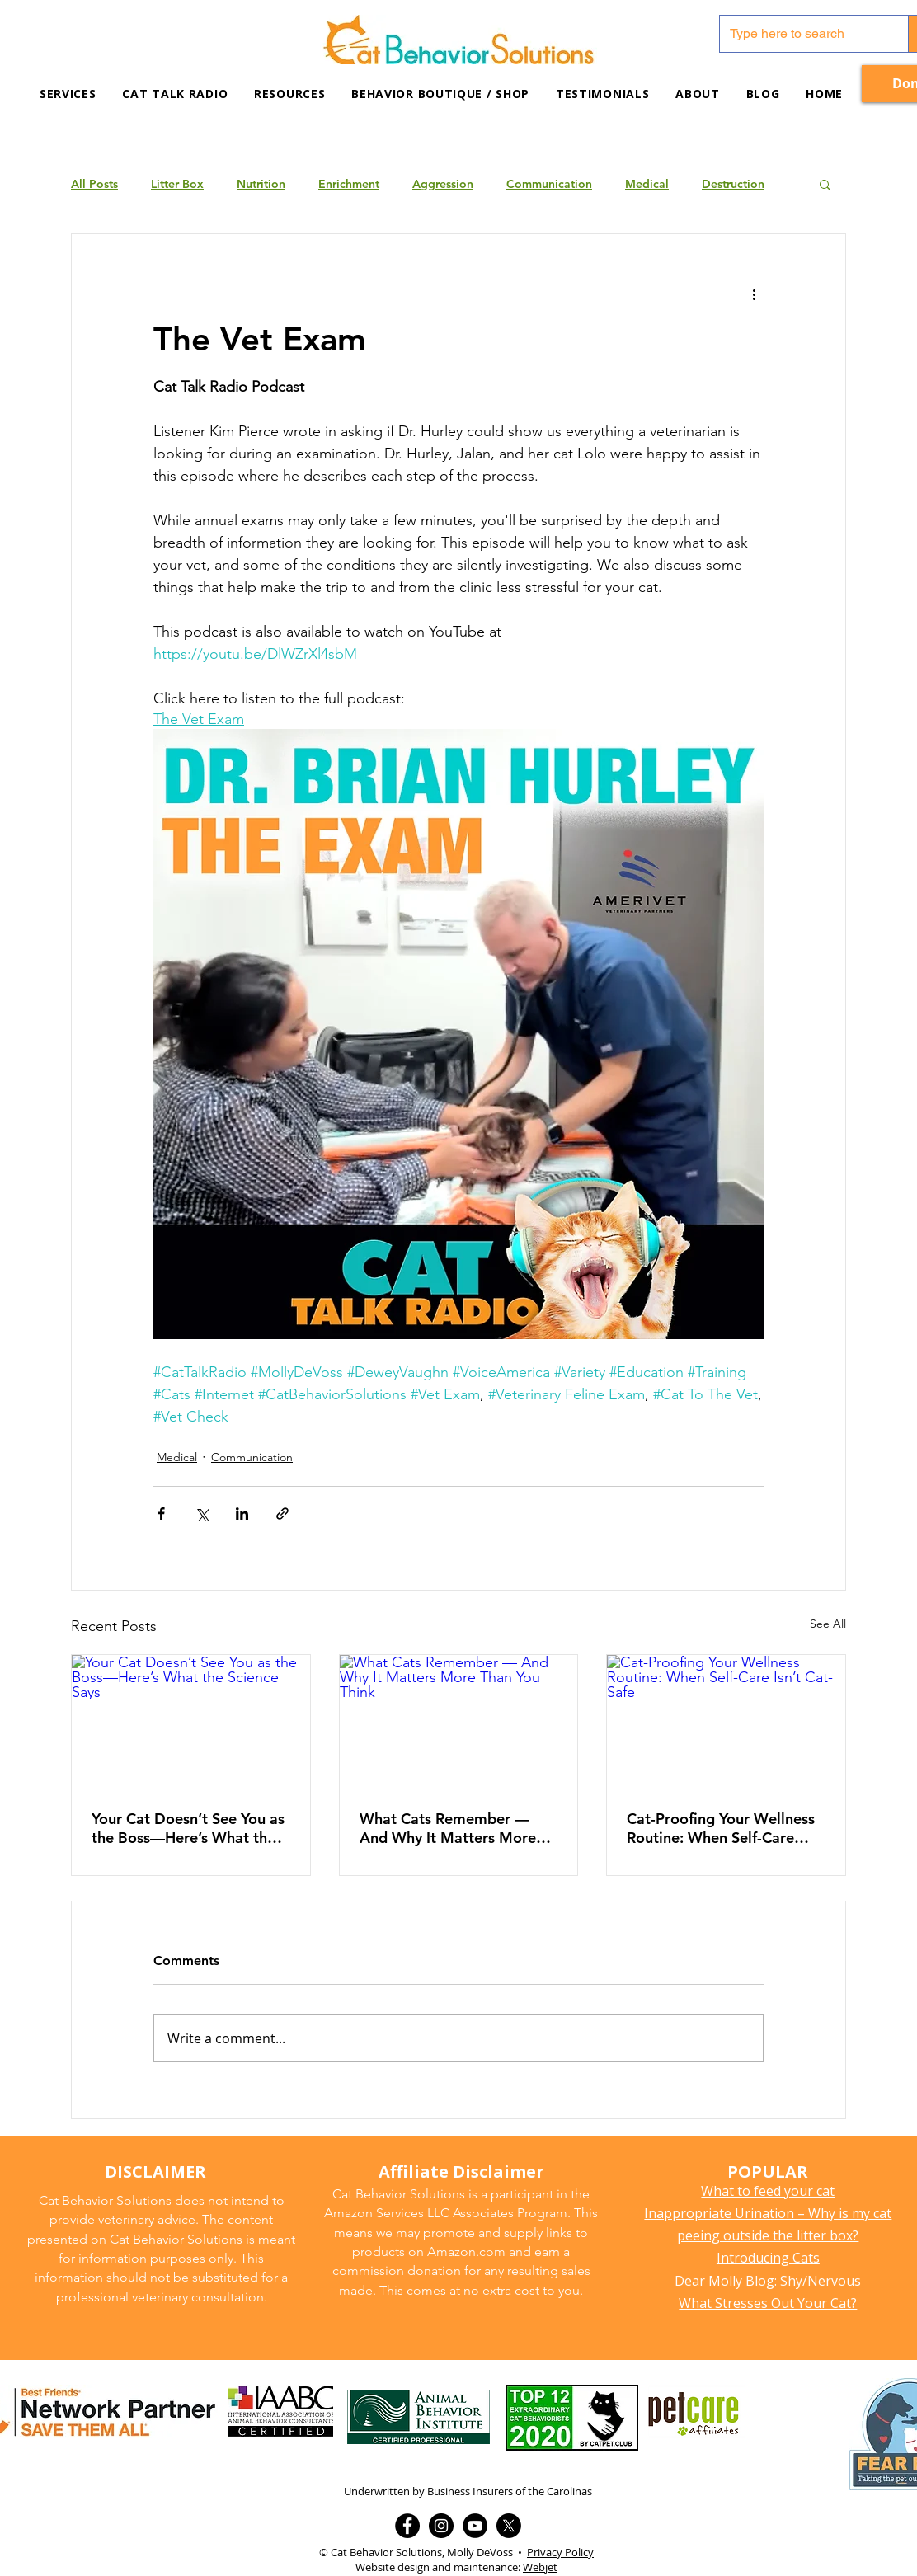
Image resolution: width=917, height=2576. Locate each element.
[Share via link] (282, 1513)
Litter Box (177, 184)
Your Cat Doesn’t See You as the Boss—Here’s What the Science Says (188, 1828)
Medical (647, 184)
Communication (549, 184)
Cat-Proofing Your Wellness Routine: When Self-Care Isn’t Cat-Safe (721, 1828)
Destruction (733, 184)
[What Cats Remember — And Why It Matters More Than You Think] (459, 1722)
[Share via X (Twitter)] (201, 1513)
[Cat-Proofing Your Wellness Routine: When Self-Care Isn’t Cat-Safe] (726, 1722)
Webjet (540, 2567)
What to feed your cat (768, 2191)
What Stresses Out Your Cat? (768, 2303)
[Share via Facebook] (161, 1513)
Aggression (442, 184)
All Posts (94, 184)
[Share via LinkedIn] (242, 1513)
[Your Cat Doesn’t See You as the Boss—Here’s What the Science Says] (191, 1722)
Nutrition (261, 184)
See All (828, 1623)
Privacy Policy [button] (560, 2552)
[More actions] (754, 293)
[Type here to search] (801, 34)
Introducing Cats (768, 2258)
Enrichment (348, 184)
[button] (289, 94)
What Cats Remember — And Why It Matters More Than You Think (448, 1828)
